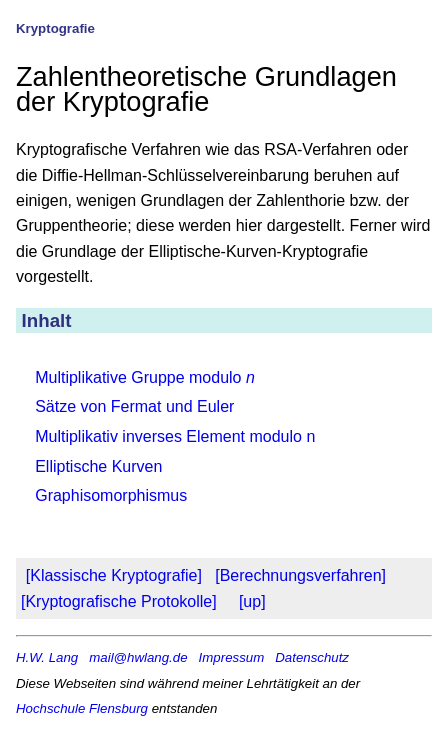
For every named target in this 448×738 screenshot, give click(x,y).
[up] (252, 601)
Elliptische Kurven (98, 466)
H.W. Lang (47, 657)
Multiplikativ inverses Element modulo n (175, 436)
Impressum (232, 657)
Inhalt (47, 320)
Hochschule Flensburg (82, 708)
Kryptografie (55, 28)
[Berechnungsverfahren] (300, 575)
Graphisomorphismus (111, 495)
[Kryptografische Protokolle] (119, 601)
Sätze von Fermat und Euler (134, 406)
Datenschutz (312, 657)
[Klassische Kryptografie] (114, 575)
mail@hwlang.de (138, 657)
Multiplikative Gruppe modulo (145, 377)
